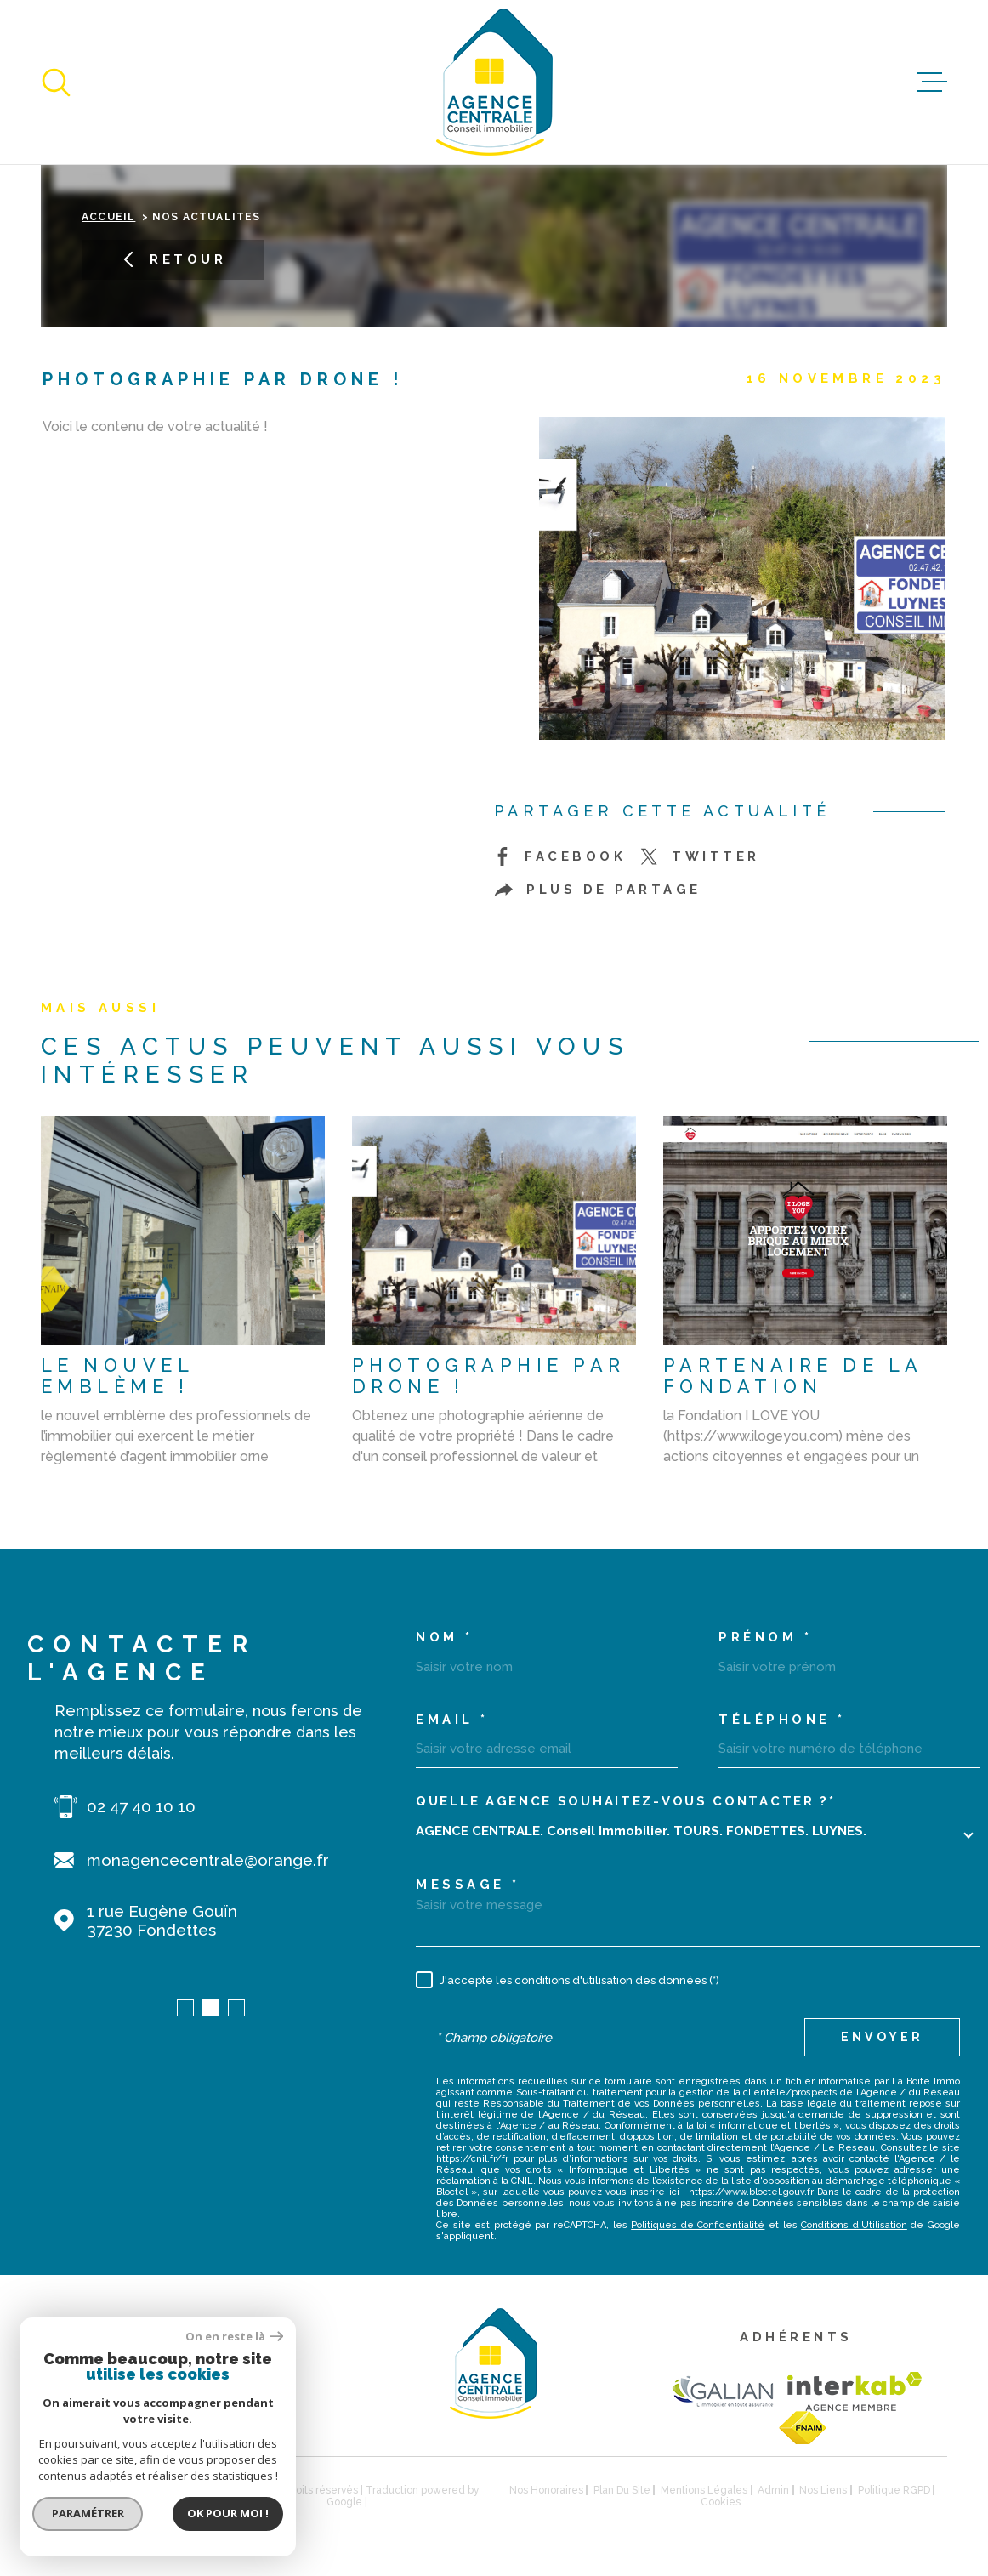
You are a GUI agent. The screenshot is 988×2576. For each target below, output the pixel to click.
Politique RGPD (894, 2490)
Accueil (108, 217)
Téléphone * (782, 1720)
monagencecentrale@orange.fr (208, 1860)
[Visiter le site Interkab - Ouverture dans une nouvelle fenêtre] (855, 2391)
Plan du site (621, 2490)
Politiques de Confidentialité (697, 2225)
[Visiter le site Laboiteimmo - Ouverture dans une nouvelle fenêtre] (100, 2496)
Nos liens (823, 2490)
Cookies (721, 2502)
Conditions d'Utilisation (854, 2225)
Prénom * (765, 1637)
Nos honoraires (546, 2490)
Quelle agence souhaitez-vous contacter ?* (626, 1801)
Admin (773, 2490)
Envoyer (882, 2037)
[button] (185, 2007)
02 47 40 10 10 (141, 1806)
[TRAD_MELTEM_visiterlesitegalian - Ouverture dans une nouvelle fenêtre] (722, 2391)
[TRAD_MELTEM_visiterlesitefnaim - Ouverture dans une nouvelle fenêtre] (802, 2427)
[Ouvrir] (56, 82)
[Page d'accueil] (494, 82)
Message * (468, 1885)
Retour (173, 259)
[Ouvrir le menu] (932, 82)
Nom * (445, 1637)
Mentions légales (704, 2490)
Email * (452, 1720)
